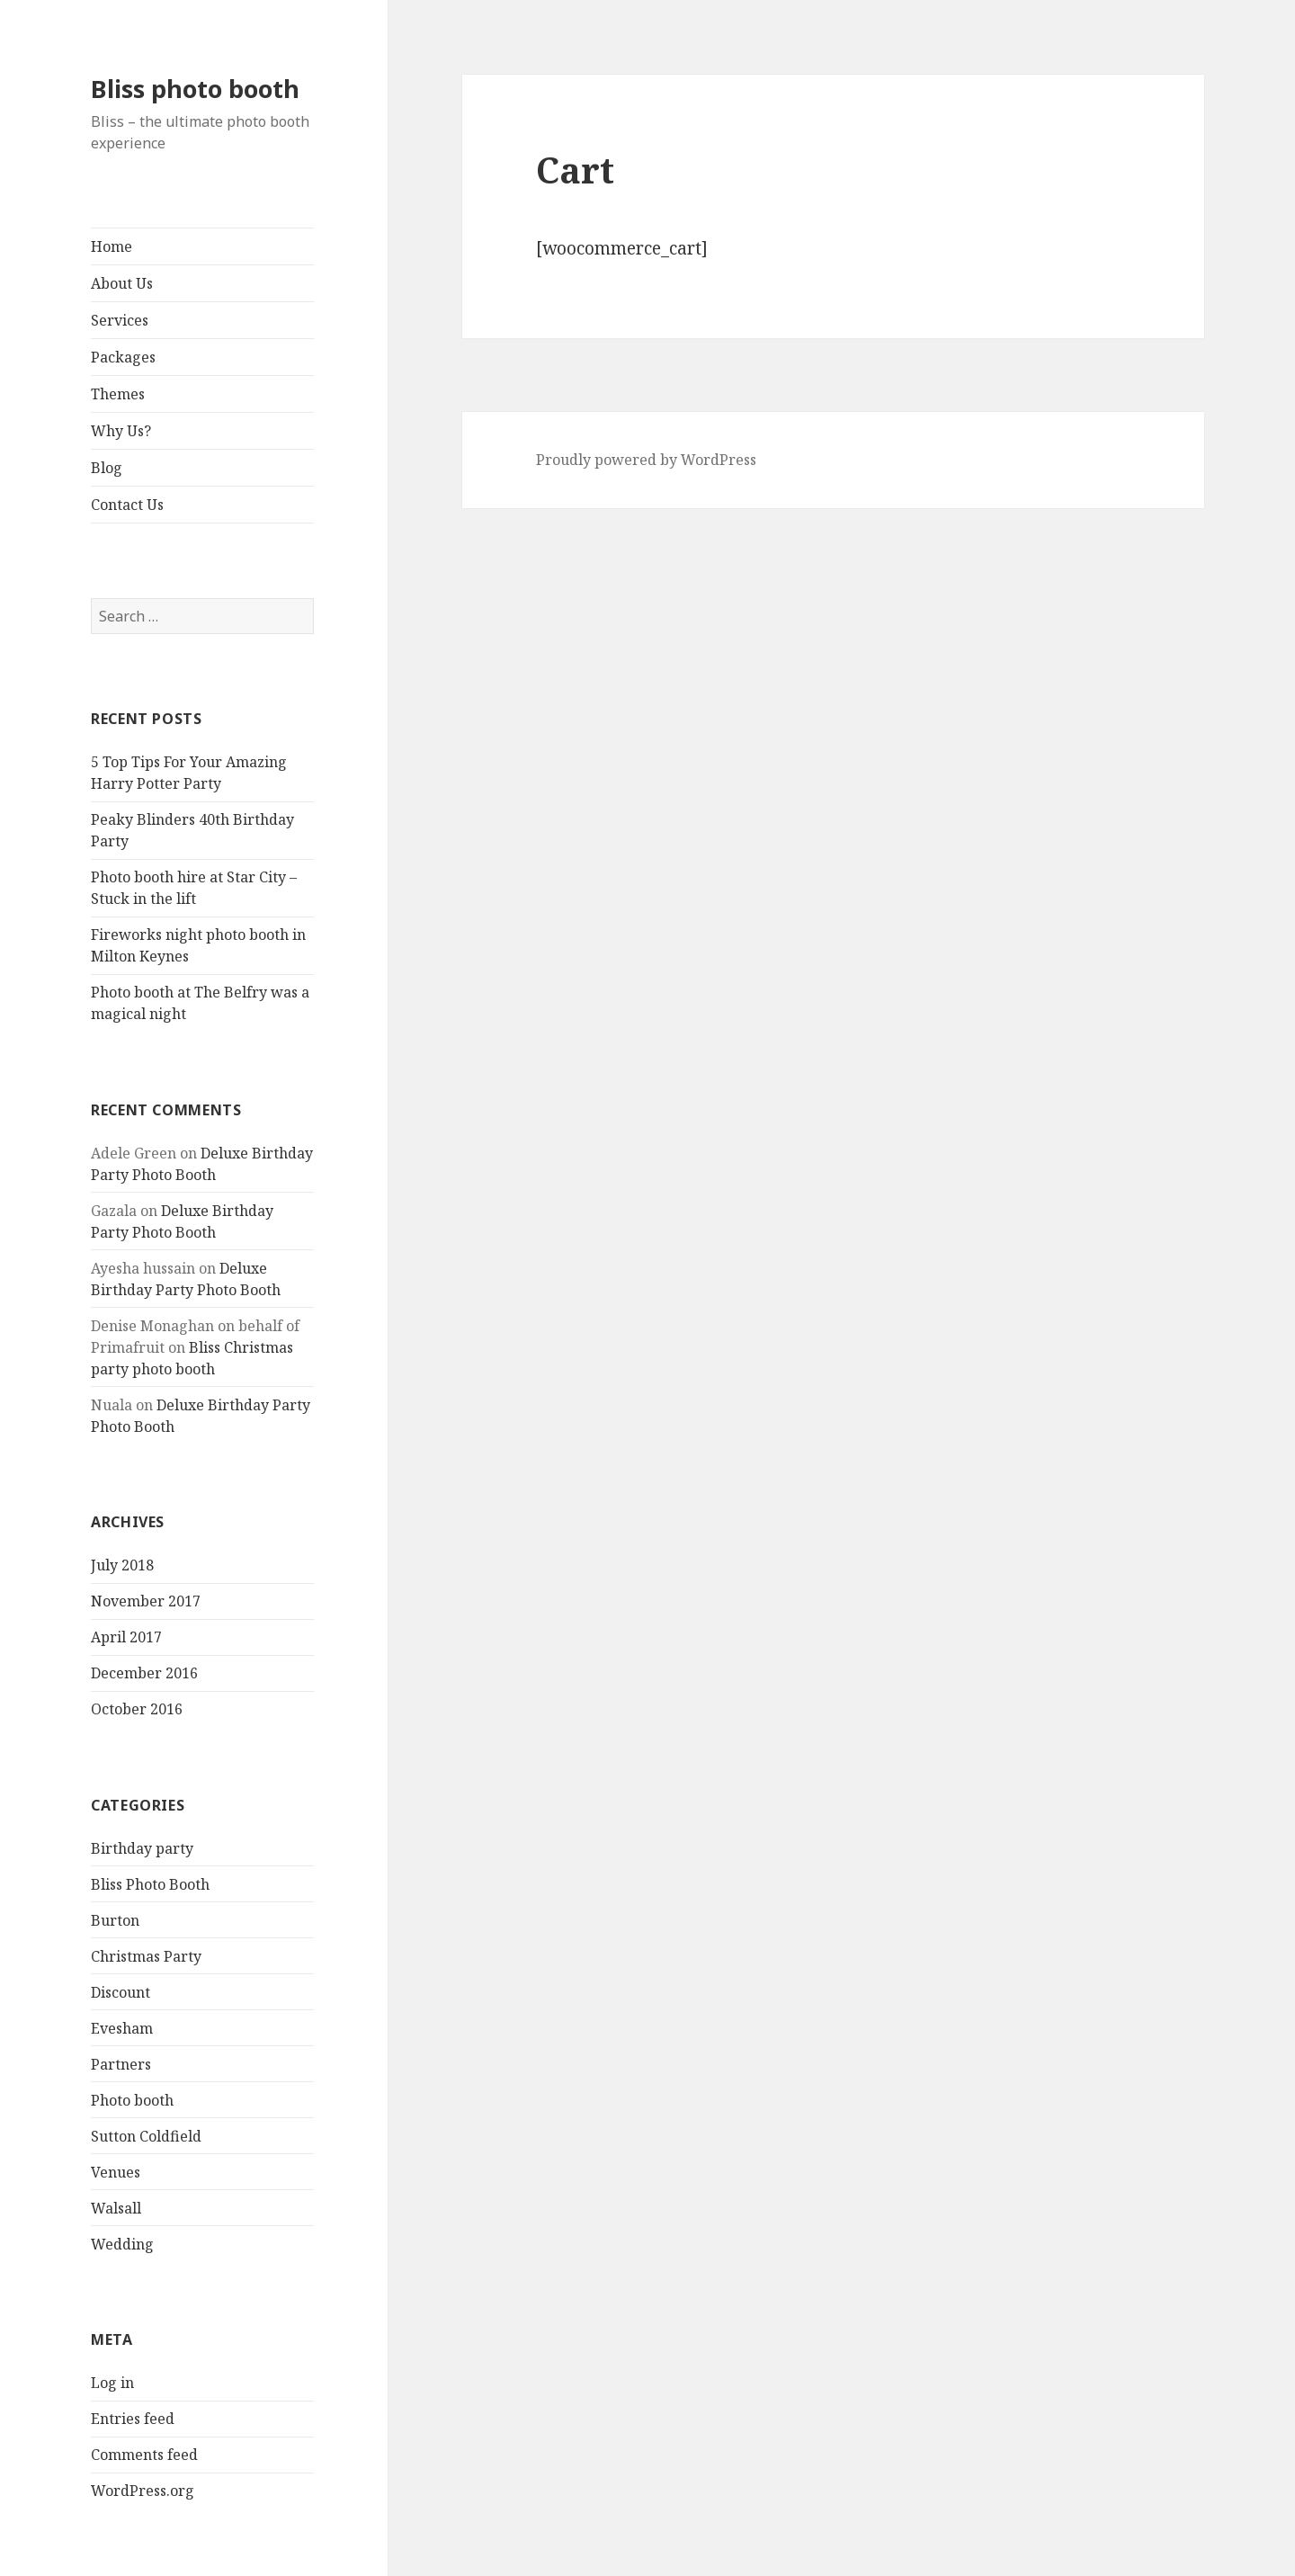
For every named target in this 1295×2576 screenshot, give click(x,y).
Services (119, 320)
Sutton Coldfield (146, 2136)
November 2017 (146, 1601)
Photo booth (132, 2100)
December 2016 (144, 1673)
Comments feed (144, 2454)
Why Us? (121, 431)
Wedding (122, 2244)
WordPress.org (142, 2490)
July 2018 (122, 1565)
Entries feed (132, 2418)
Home (111, 246)
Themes (118, 394)
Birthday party (142, 1848)
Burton (115, 1920)
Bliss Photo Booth (150, 1884)
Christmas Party (146, 1956)
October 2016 (137, 1709)
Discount (120, 1992)
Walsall (116, 2208)
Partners (121, 2064)
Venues (115, 2172)
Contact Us (127, 504)
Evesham (122, 2028)
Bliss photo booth (195, 88)
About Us (122, 283)
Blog (106, 468)
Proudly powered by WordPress (646, 460)
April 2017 (126, 1637)
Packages (123, 357)
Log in (112, 2383)
